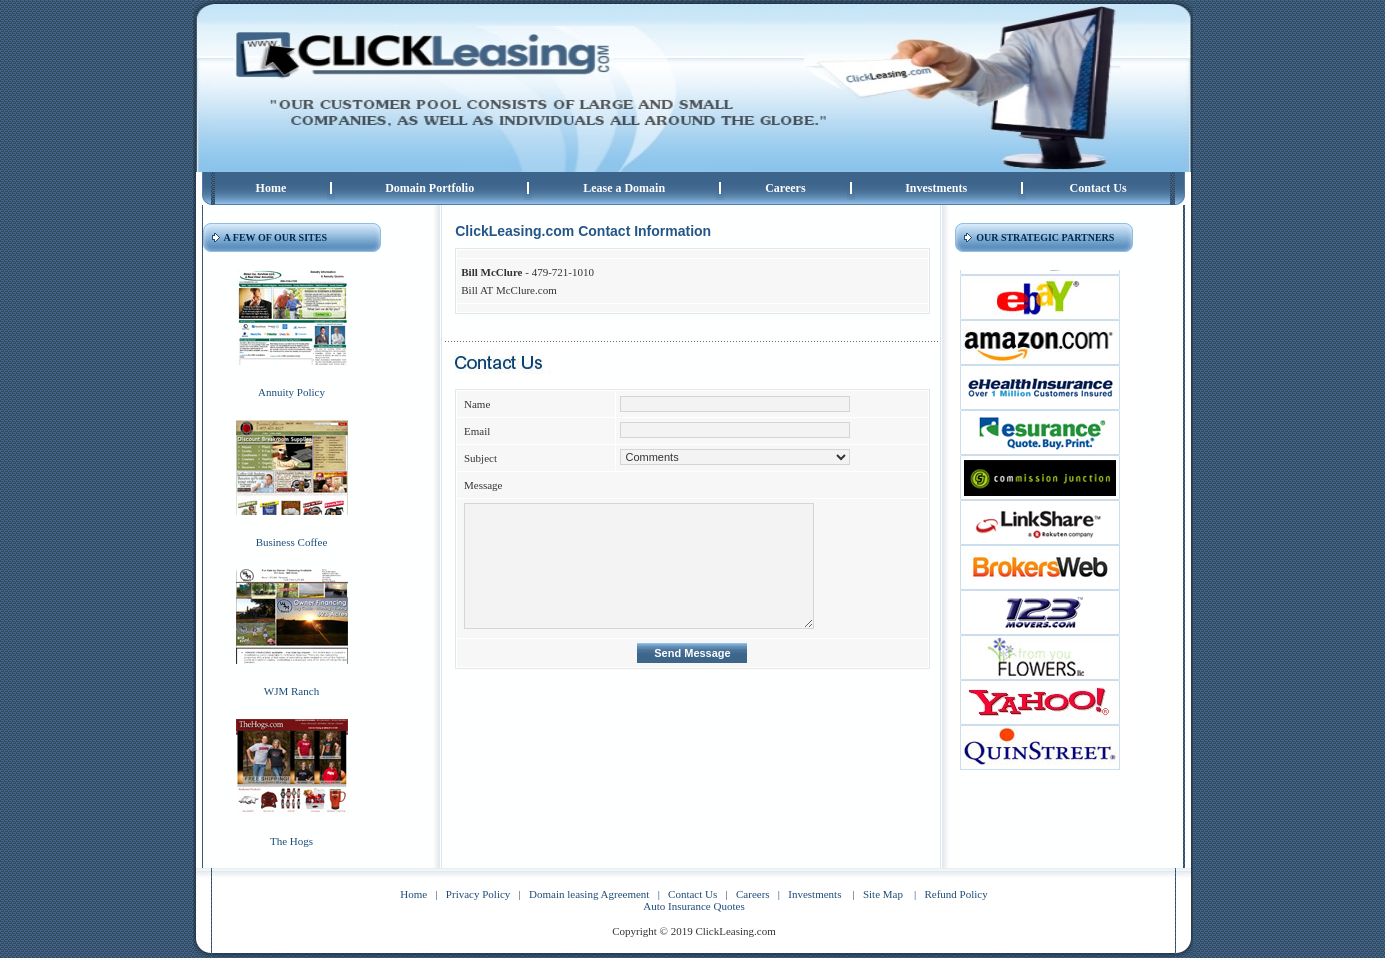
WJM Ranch (291, 691)
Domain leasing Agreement (589, 894)
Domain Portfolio (429, 188)
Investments (936, 188)
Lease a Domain (624, 188)
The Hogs (291, 841)
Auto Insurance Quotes (693, 906)
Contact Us (1098, 188)
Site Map (883, 894)
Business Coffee (292, 542)
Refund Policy (955, 894)
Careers (785, 188)
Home (271, 188)
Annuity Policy (291, 392)
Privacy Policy (478, 894)
